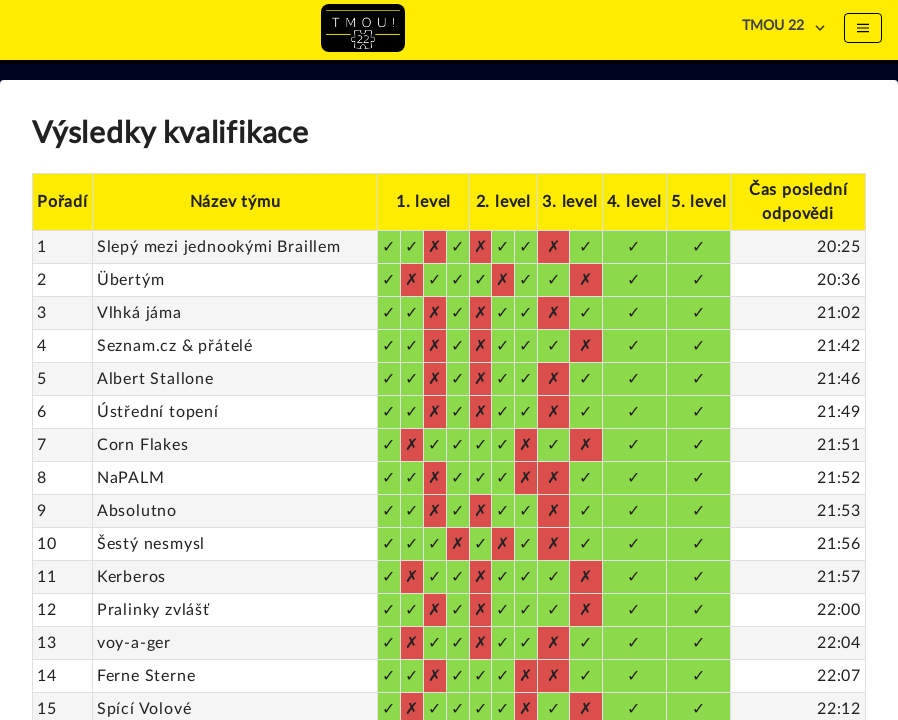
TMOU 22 (773, 26)
